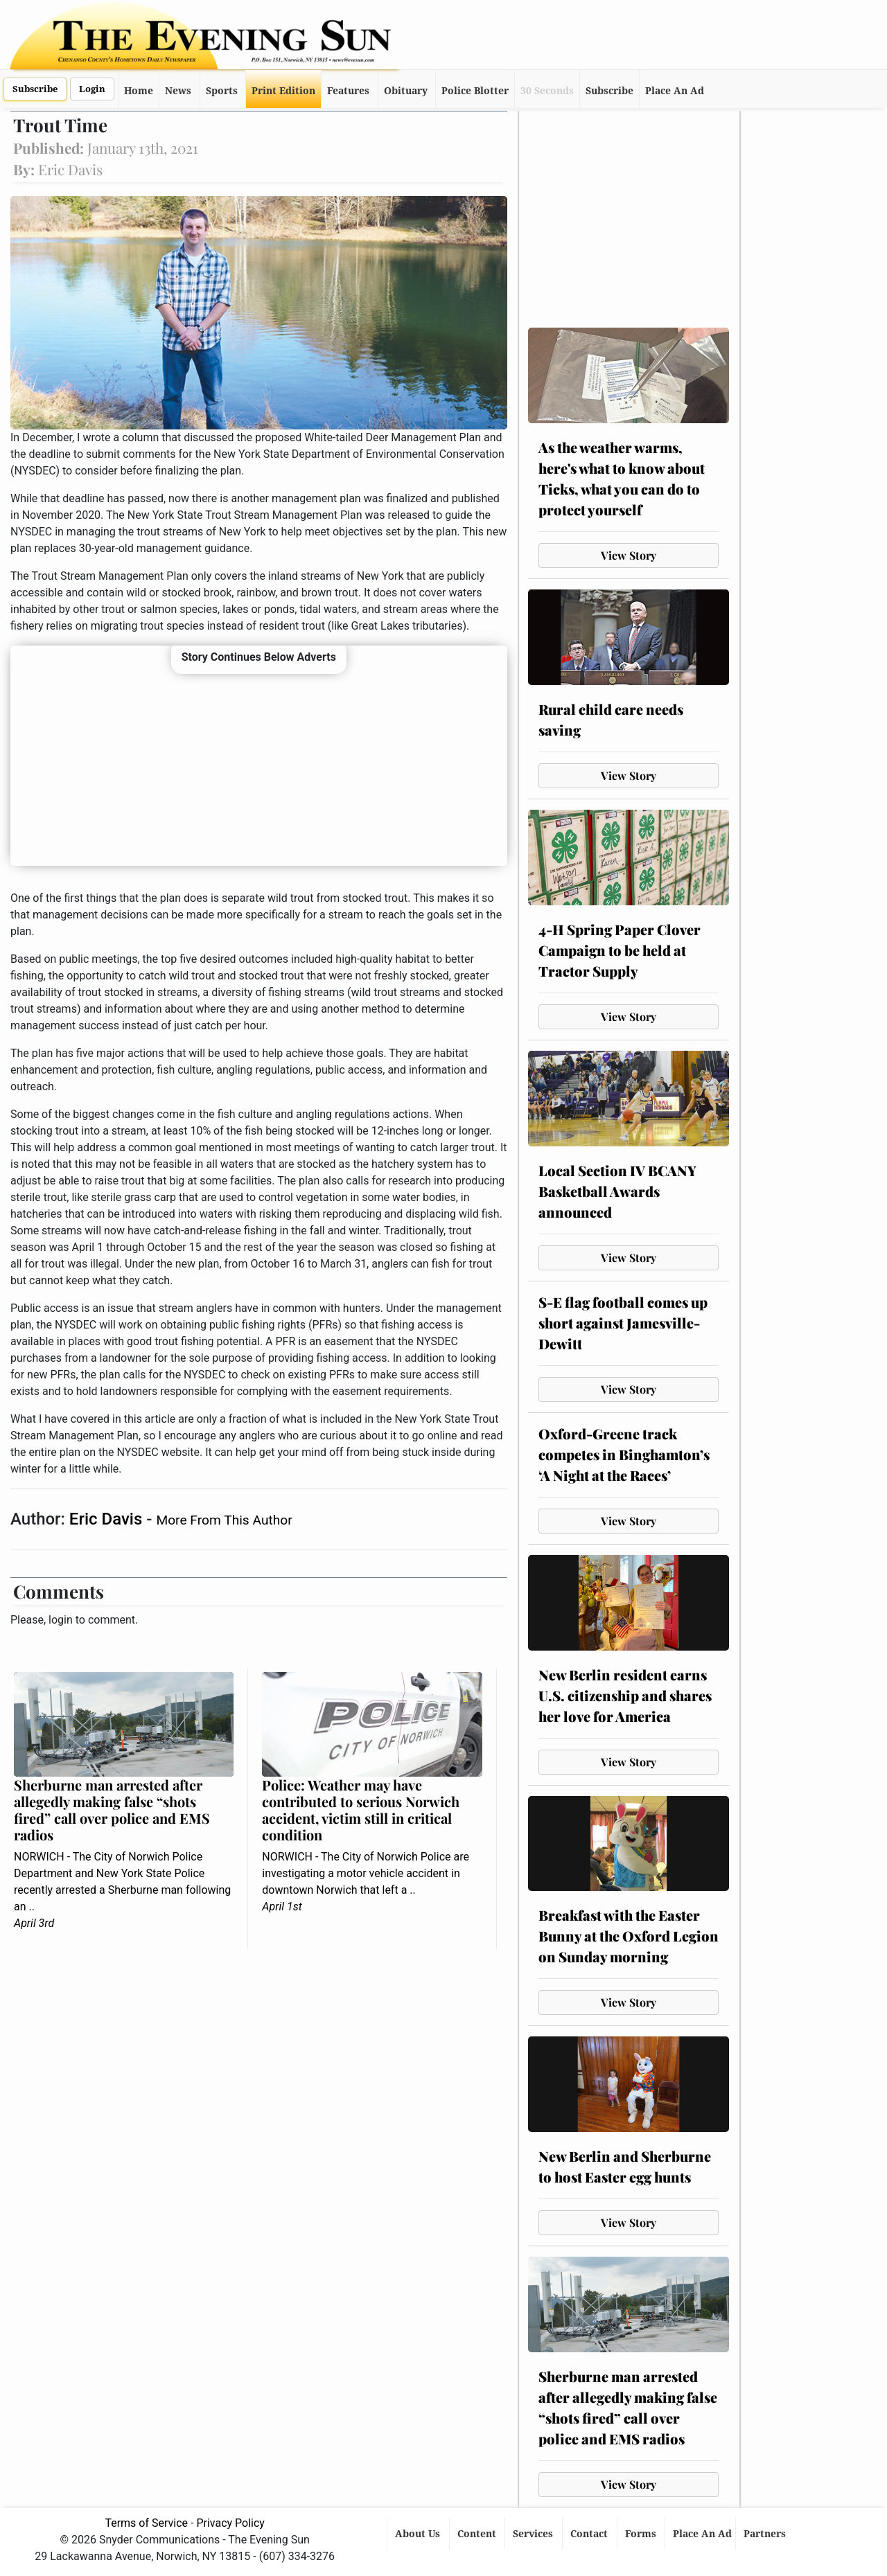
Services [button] (534, 2533)
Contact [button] (590, 2533)
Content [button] (478, 2533)
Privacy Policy (230, 2523)
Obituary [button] (406, 90)
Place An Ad (674, 90)
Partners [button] (766, 2533)
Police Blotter (475, 90)
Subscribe (35, 89)
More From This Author (224, 1520)
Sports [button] (222, 90)
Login (92, 89)
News (178, 90)
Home (138, 90)
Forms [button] (642, 2533)
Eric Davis (107, 1519)
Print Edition (283, 90)
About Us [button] (419, 2533)
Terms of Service (146, 2523)
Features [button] (348, 90)
